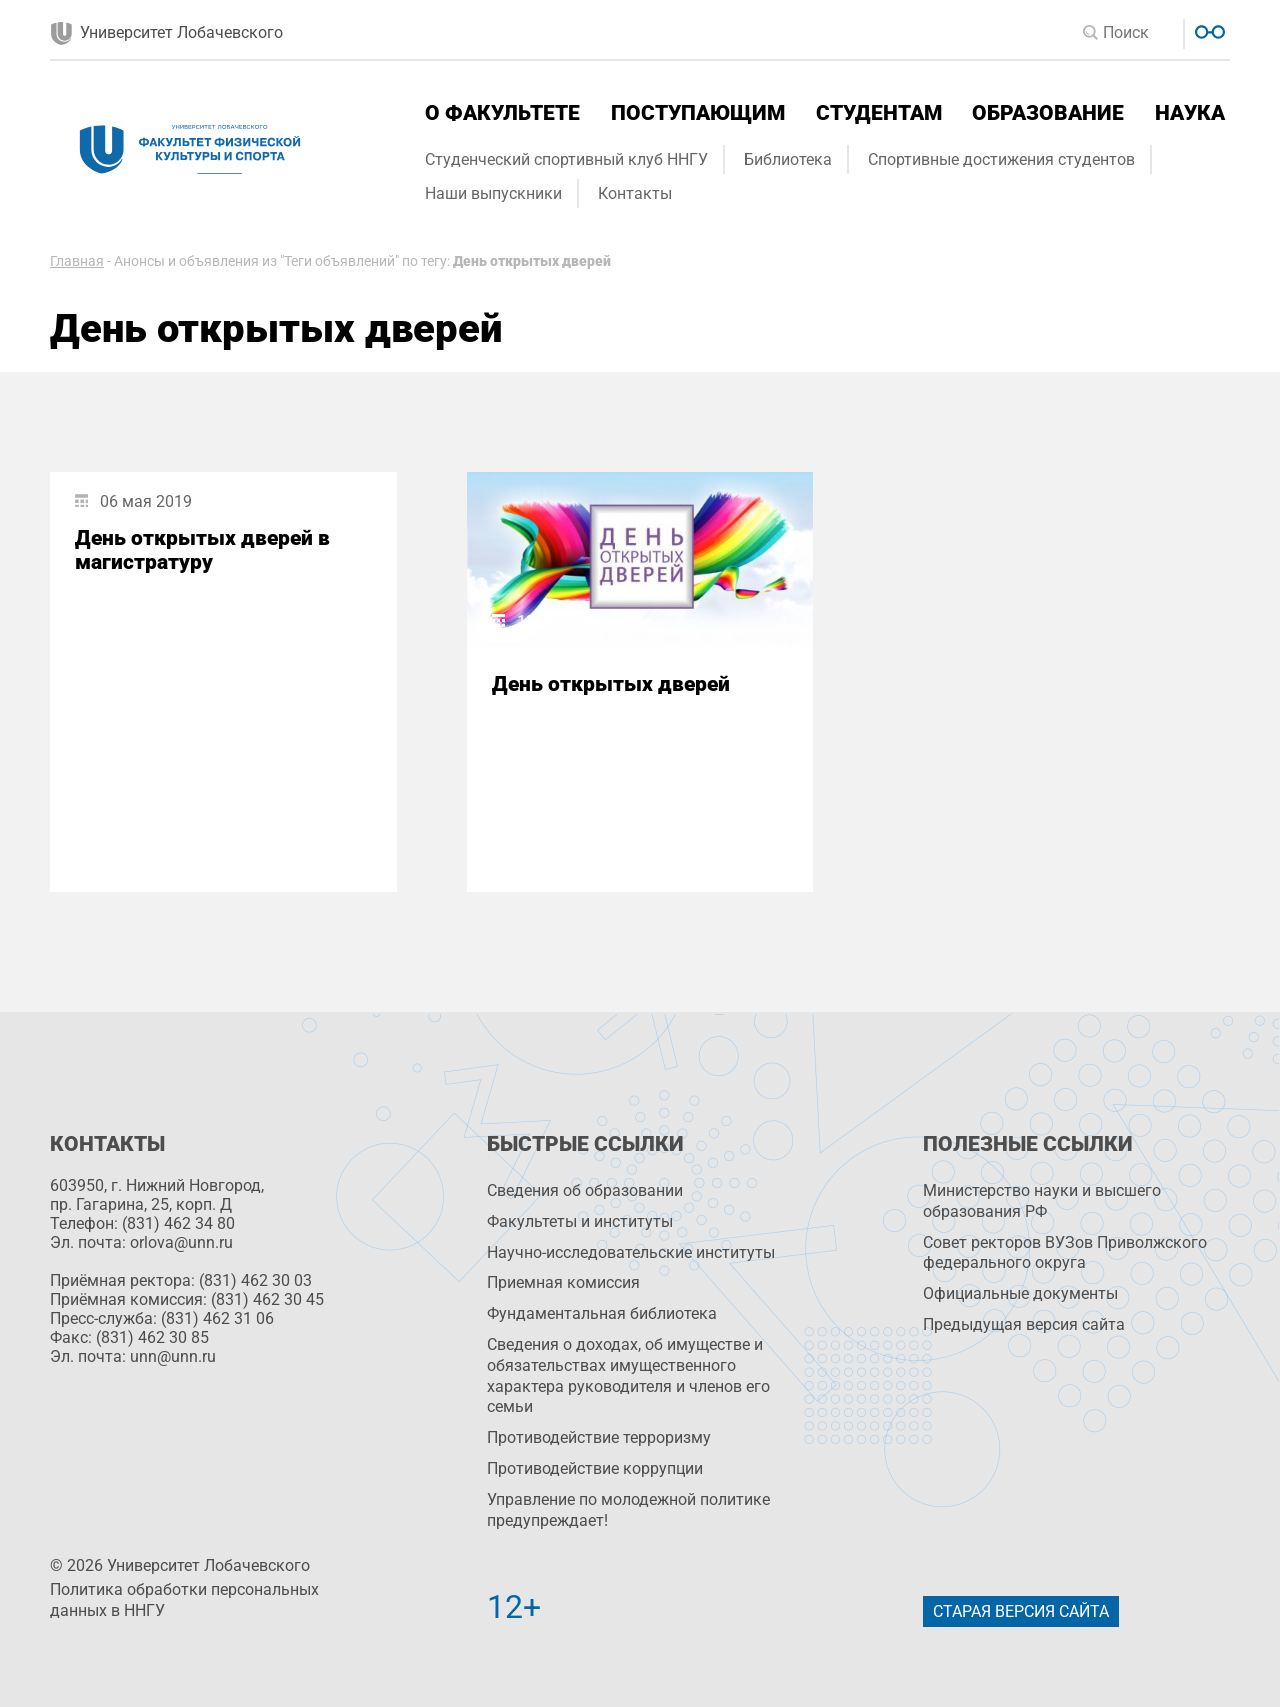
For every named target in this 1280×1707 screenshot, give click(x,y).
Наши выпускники (493, 193)
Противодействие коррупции (595, 1468)
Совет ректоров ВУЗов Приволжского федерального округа (1065, 1253)
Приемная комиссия (563, 1282)
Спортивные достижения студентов (1001, 159)
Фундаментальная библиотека (602, 1313)
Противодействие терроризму (599, 1437)
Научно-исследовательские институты (631, 1252)
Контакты (635, 193)
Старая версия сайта (1021, 1611)
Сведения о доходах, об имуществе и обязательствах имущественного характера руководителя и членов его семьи (628, 1375)
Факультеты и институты (580, 1221)
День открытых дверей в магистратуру (202, 550)
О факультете (502, 113)
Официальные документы (1020, 1293)
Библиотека (788, 159)
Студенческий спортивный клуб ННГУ (566, 159)
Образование (1048, 113)
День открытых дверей (611, 684)
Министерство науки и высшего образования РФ (1042, 1201)
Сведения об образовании (585, 1190)
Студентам (879, 113)
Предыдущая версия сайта (1024, 1324)
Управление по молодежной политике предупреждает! (628, 1510)
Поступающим (698, 113)
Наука (1190, 113)
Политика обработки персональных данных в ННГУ (184, 1600)
